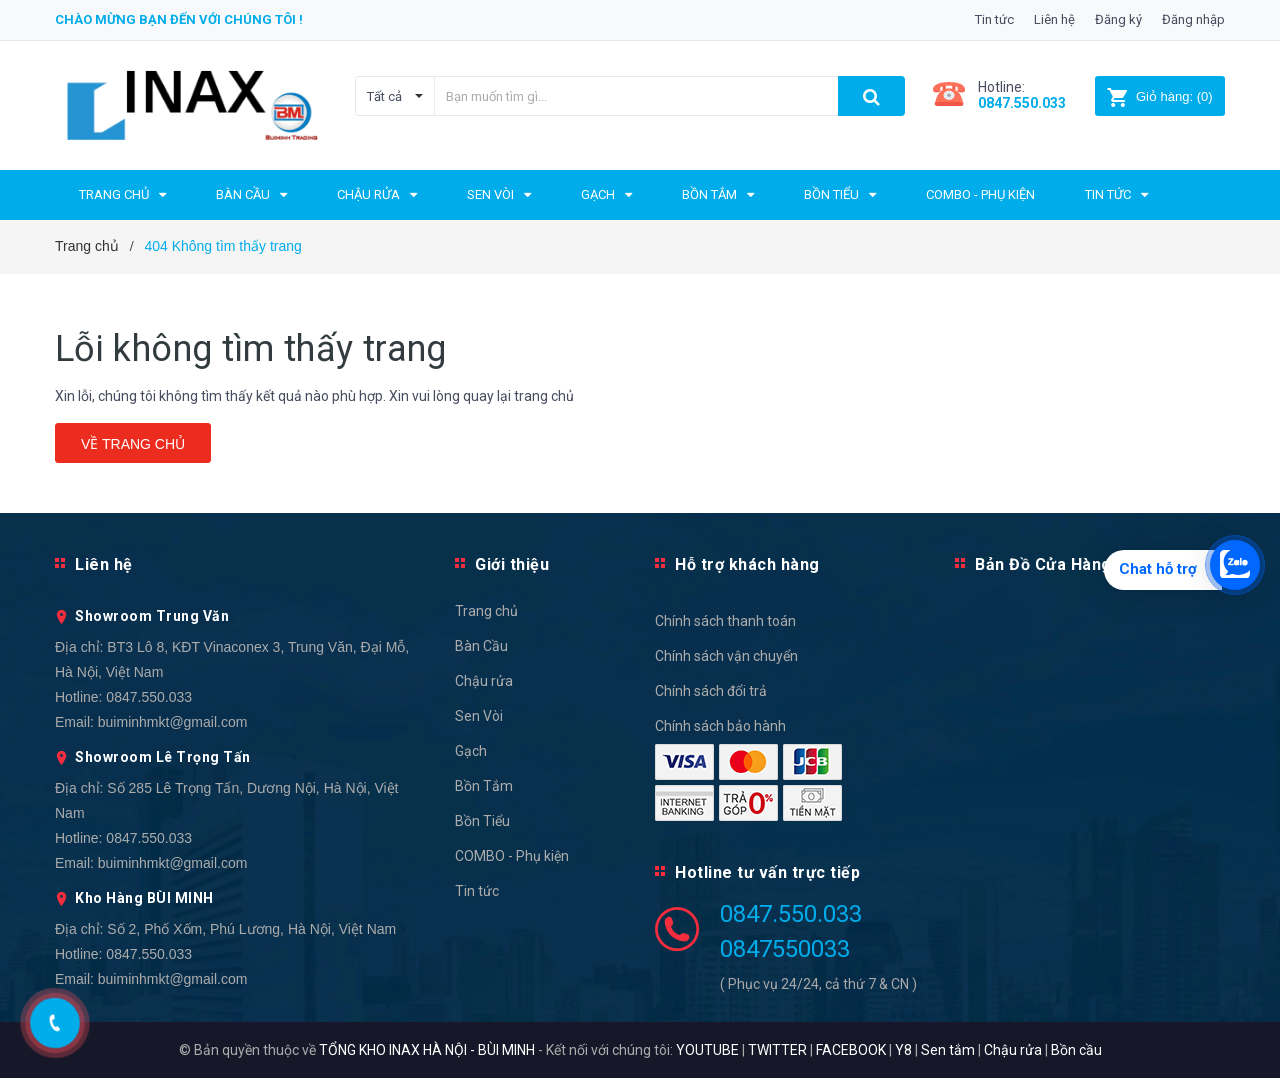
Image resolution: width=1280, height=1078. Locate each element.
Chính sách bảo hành (720, 726)
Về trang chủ (133, 444)
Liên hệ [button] (104, 564)
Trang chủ (486, 611)
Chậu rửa (484, 681)
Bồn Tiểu (482, 821)
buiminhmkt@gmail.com (173, 722)
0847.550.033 (149, 697)
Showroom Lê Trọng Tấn (163, 757)
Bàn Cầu (481, 646)
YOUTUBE (707, 1050)
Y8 (903, 1050)
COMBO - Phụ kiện (512, 856)
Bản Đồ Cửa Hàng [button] (1043, 564)
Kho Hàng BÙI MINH (144, 898)
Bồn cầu (1076, 1050)
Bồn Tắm (484, 786)
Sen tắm (948, 1050)
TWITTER (777, 1050)
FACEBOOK (851, 1050)
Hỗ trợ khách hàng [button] (747, 564)
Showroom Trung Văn (152, 616)
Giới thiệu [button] (512, 564)
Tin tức (994, 19)
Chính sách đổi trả (711, 691)
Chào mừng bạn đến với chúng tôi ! (179, 19)
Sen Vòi (479, 716)
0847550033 (785, 949)
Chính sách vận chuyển (726, 656)
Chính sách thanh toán (725, 621)
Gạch (471, 751)
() (1159, 96)
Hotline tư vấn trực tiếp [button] (767, 872)
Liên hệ (1054, 19)
